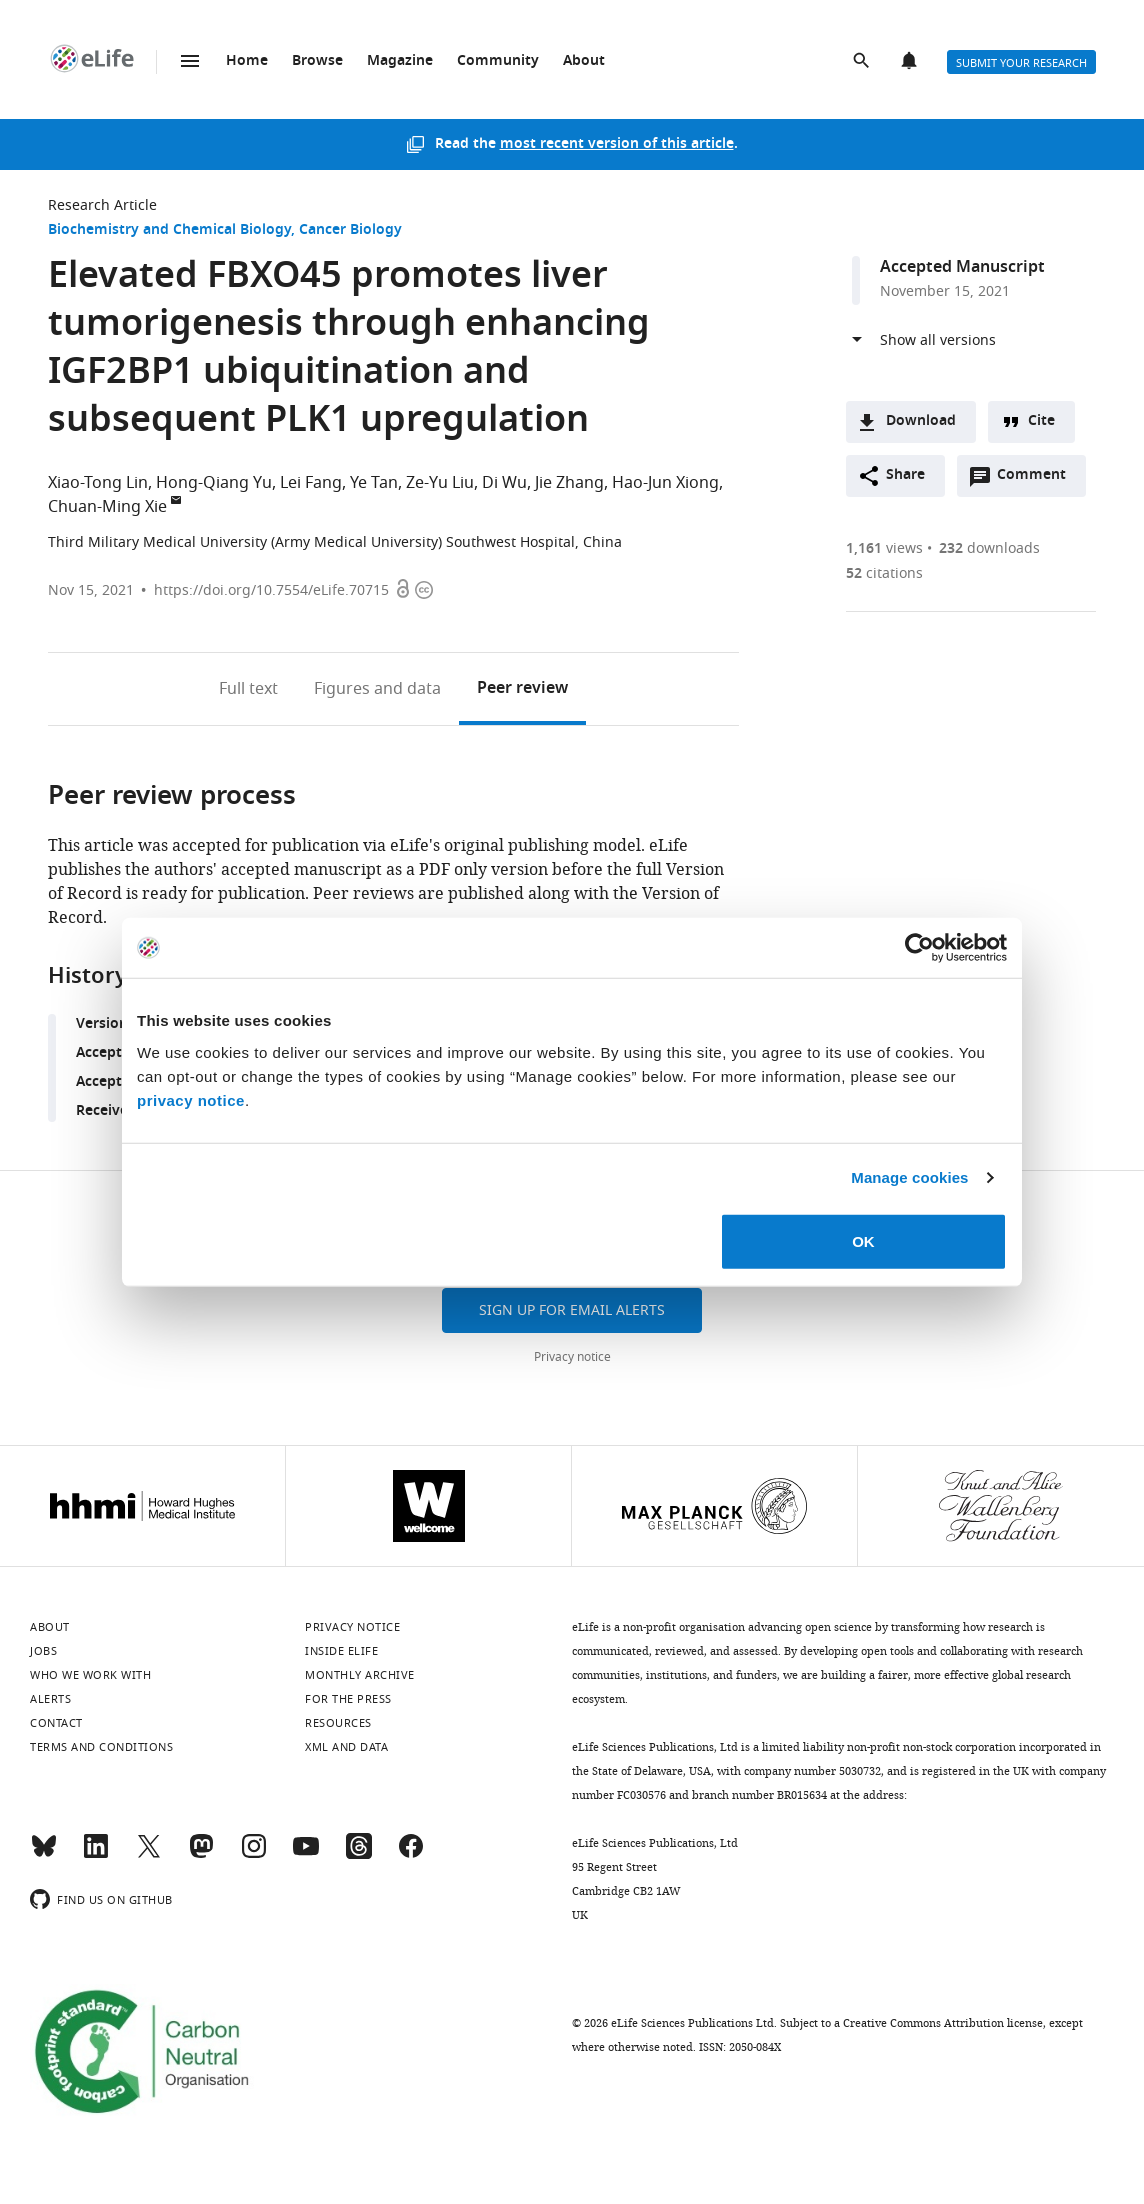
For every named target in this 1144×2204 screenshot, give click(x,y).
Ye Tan (374, 483)
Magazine (400, 61)
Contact (56, 1723)
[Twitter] (149, 1855)
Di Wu (504, 483)
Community (498, 61)
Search (863, 62)
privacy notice (191, 1099)
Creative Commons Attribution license (943, 2023)
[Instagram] (254, 1855)
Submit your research (1021, 63)
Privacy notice (572, 1357)
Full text (248, 689)
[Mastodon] (201, 1855)
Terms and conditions (101, 1747)
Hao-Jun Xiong (665, 483)
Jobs (43, 1651)
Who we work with (90, 1675)
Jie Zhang (569, 483)
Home (247, 61)
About (584, 61)
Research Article (102, 205)
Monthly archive (360, 1675)
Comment (1038, 480)
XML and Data (346, 1747)
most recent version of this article (617, 144)
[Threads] (359, 1855)
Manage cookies (909, 1177)
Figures (377, 689)
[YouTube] (306, 1855)
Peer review (522, 689)
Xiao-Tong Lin (98, 483)
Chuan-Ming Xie (107, 507)
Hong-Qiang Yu (214, 483)
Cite (1041, 421)
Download (921, 421)
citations (884, 573)
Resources (338, 1723)
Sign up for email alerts (572, 1310)
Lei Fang (311, 483)
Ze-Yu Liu (440, 483)
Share (905, 475)
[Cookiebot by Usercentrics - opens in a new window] (919, 948)
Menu (190, 61)
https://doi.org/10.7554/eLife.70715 (271, 590)
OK (863, 1240)
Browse (317, 61)
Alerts (911, 62)
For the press (348, 1699)
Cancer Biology (350, 230)
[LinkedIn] (96, 1855)
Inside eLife (341, 1651)
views (884, 548)
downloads (989, 548)
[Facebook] (411, 1855)
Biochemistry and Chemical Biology (169, 230)
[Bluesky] (44, 1855)
